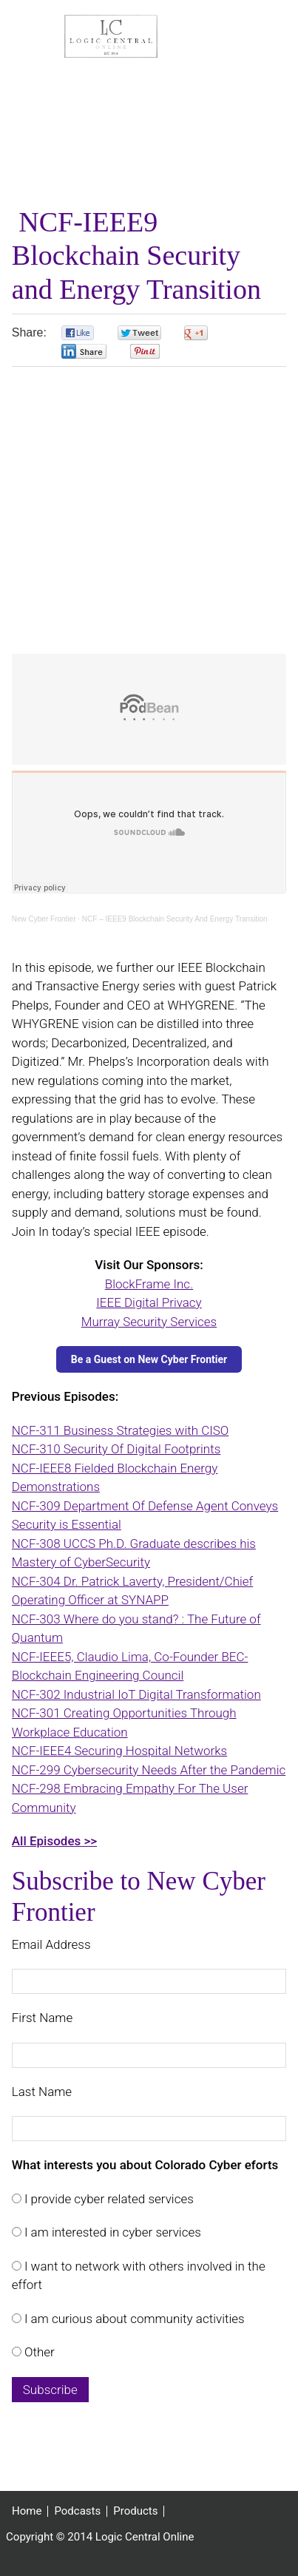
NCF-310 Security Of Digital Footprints (116, 1448)
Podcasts (77, 2511)
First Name (42, 2017)
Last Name (42, 2091)
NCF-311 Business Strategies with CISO (120, 1430)
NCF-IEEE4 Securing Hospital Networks (119, 1750)
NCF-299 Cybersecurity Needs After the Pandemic (148, 1769)
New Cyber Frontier (44, 919)
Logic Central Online (111, 36)
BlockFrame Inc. (149, 1284)
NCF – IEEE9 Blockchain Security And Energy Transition (175, 919)
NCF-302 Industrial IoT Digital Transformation (136, 1694)
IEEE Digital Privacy (148, 1302)
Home (26, 2511)
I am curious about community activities (133, 2318)
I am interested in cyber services (111, 2232)
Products (135, 2511)
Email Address (51, 1944)
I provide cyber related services (107, 2198)
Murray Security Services (149, 1321)
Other (38, 2352)
